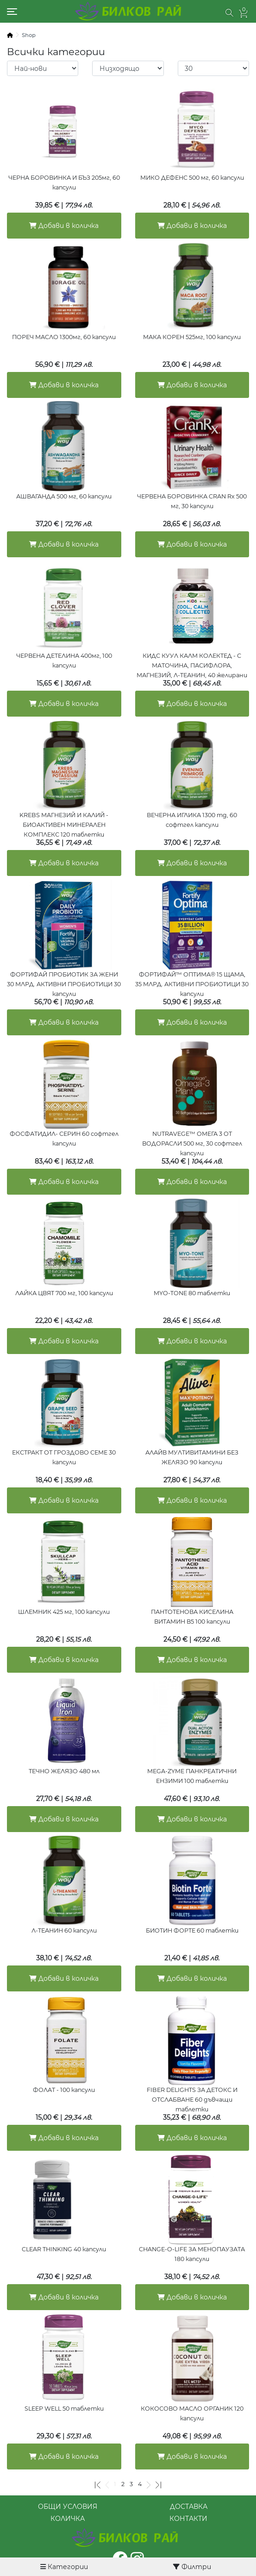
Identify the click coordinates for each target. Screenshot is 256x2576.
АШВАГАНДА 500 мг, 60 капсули (64, 496)
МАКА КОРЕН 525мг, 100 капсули (192, 337)
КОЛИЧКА (67, 2518)
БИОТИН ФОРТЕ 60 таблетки (192, 1930)
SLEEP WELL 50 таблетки (64, 2408)
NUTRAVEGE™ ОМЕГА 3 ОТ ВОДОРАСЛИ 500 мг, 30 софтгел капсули (192, 1143)
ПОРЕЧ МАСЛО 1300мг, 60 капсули (64, 337)
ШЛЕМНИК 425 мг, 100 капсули (64, 1611)
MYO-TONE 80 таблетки (192, 1293)
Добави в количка (64, 225)
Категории (64, 2567)
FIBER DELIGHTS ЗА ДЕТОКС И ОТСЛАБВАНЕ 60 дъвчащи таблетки (192, 2099)
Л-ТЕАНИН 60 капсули (64, 1930)
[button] (229, 13)
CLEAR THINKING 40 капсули (64, 2249)
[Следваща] (148, 2484)
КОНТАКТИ (188, 2518)
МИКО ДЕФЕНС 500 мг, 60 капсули (192, 177)
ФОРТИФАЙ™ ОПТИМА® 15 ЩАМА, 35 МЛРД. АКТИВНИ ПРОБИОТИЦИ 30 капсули (192, 984)
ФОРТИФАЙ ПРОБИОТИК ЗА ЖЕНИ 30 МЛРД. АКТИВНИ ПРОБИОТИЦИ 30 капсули (64, 984)
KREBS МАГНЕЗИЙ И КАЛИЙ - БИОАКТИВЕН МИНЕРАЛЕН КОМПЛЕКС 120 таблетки (63, 825)
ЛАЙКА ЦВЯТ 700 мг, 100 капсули (64, 1293)
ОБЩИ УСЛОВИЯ (67, 2506)
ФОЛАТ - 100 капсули (64, 2089)
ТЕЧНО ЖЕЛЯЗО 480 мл (64, 1771)
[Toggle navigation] (12, 11)
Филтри (192, 2567)
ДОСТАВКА (188, 2506)
